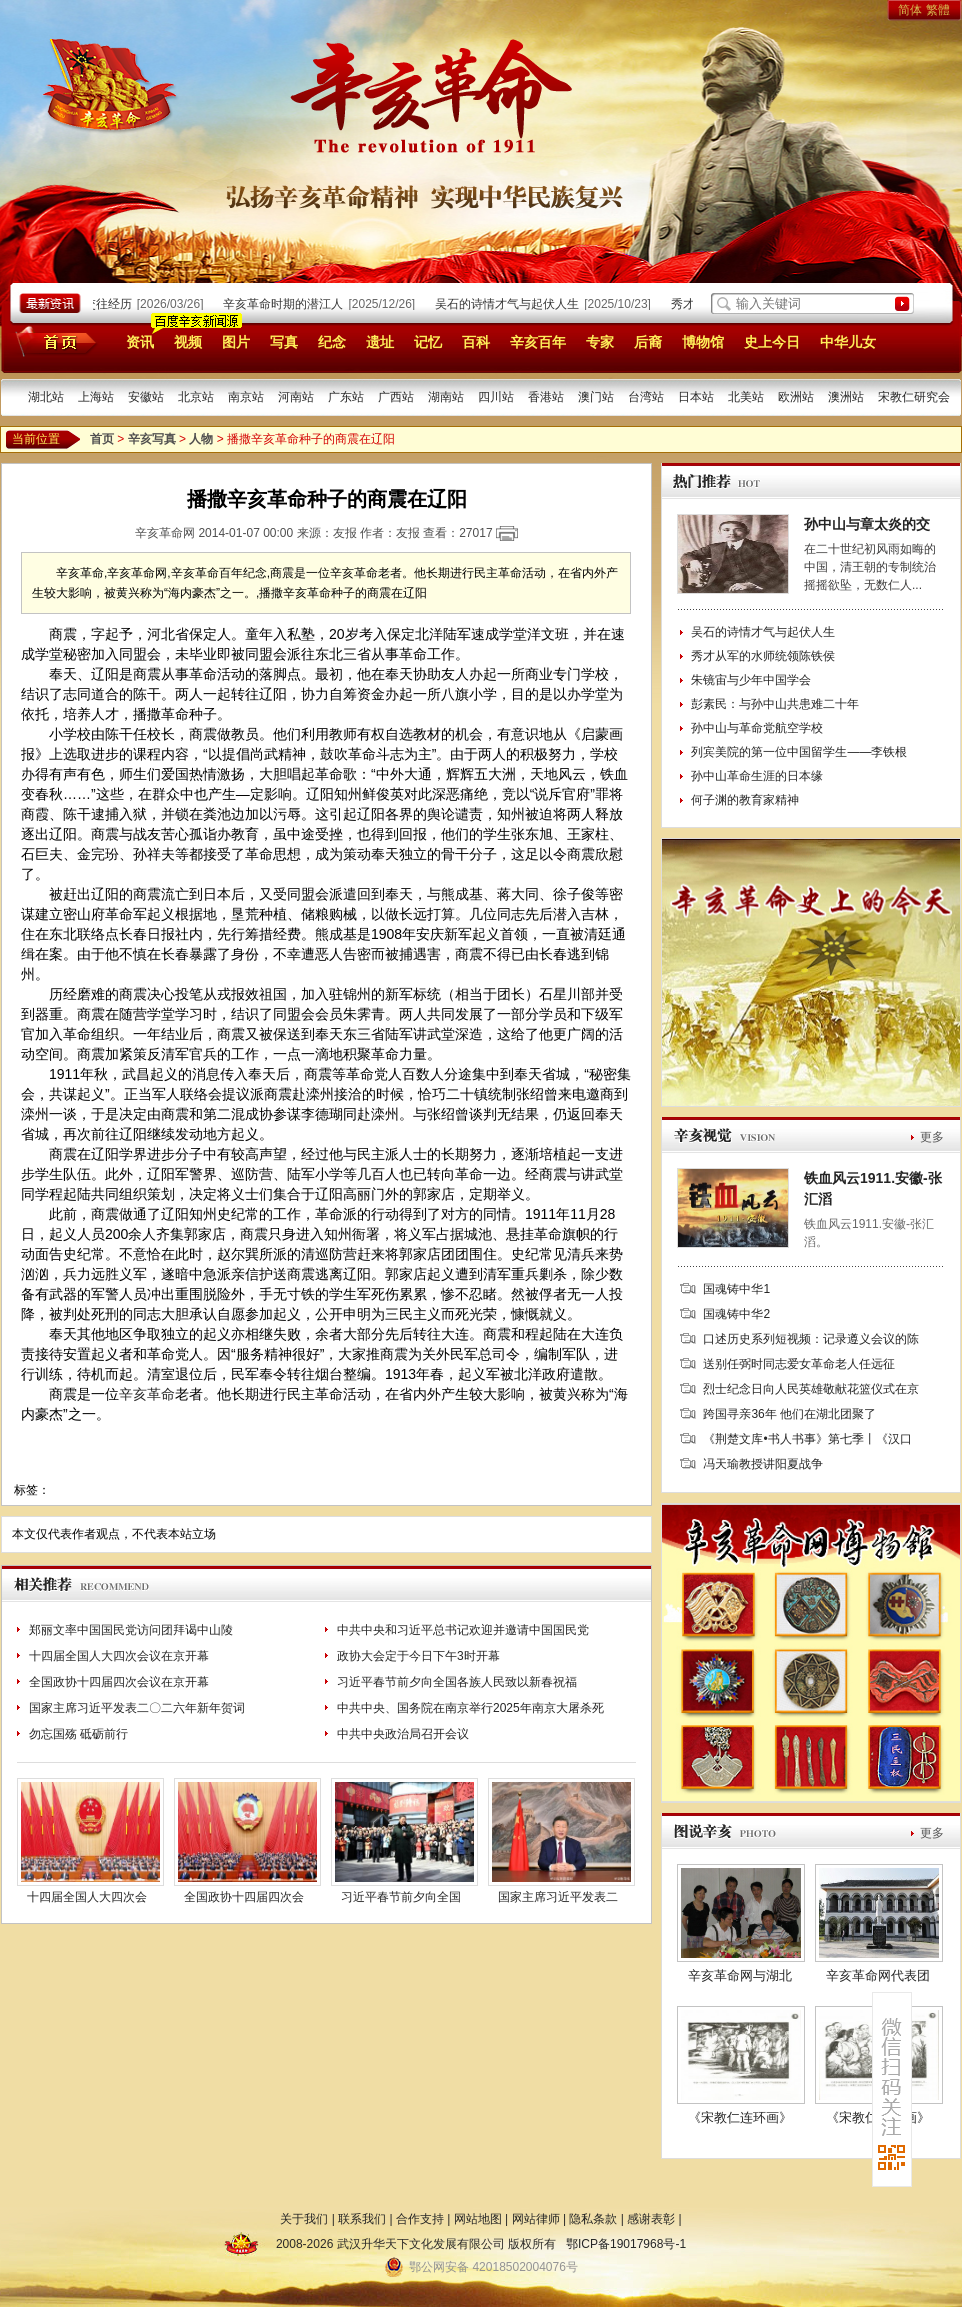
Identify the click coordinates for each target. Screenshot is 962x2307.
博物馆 (703, 342)
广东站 (346, 397)
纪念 (332, 342)
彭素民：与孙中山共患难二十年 (775, 704)
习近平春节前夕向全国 (401, 1897)
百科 (476, 342)
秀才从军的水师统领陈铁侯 (763, 656)
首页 (52, 341)
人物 (201, 439)
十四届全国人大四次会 (87, 1897)
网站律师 (536, 2219)
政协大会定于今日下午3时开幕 (418, 1656)
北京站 (196, 397)
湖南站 (446, 397)
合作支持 (420, 2219)
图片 (236, 342)
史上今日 (772, 342)
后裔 (648, 342)
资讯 (140, 342)
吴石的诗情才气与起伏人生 (511, 304)
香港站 (546, 397)
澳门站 (596, 397)
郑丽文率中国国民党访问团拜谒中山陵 (131, 1630)
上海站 (96, 397)
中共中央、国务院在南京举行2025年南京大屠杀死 (470, 1708)
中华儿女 (848, 342)
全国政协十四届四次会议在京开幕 (119, 1682)
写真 (284, 342)
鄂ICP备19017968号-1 (626, 2244)
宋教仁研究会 (914, 397)
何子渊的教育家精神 (745, 800)
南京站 (246, 397)
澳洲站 (846, 397)
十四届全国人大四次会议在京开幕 (119, 1656)
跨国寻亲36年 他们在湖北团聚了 (789, 1414)
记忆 (428, 342)
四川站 (496, 397)
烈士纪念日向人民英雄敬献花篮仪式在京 (811, 1389)
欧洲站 (796, 397)
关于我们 (304, 2219)
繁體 (938, 10)
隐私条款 (593, 2219)
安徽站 (146, 397)
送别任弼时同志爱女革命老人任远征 (799, 1364)
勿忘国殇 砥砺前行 (78, 1734)
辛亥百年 (538, 342)
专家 (600, 342)
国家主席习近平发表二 (558, 1897)
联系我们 (362, 2219)
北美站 (746, 397)
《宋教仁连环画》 (740, 2117)
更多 (932, 1137)
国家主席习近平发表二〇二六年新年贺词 (137, 1708)
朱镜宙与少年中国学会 (751, 680)
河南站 (296, 397)
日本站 (696, 397)
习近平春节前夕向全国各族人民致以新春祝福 (457, 1682)
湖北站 (46, 397)
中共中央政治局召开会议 (403, 1734)
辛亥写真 (152, 439)
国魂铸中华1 (736, 1289)
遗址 (380, 342)
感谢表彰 (651, 2219)
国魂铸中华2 (736, 1314)
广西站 (396, 397)
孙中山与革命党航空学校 (757, 728)
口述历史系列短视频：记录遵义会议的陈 (811, 1339)
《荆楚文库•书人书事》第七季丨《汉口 (807, 1439)
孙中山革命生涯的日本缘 (757, 776)
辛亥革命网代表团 (878, 1975)
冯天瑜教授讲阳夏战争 (763, 1464)
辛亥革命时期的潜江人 (287, 304)
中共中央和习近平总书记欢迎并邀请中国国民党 (463, 1630)
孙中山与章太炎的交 (867, 524)
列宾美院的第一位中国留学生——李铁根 (799, 752)
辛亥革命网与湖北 (740, 1975)
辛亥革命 (147, 1394)
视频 (188, 342)
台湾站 (646, 397)
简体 (910, 10)
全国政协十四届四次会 (244, 1897)
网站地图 (478, 2219)
